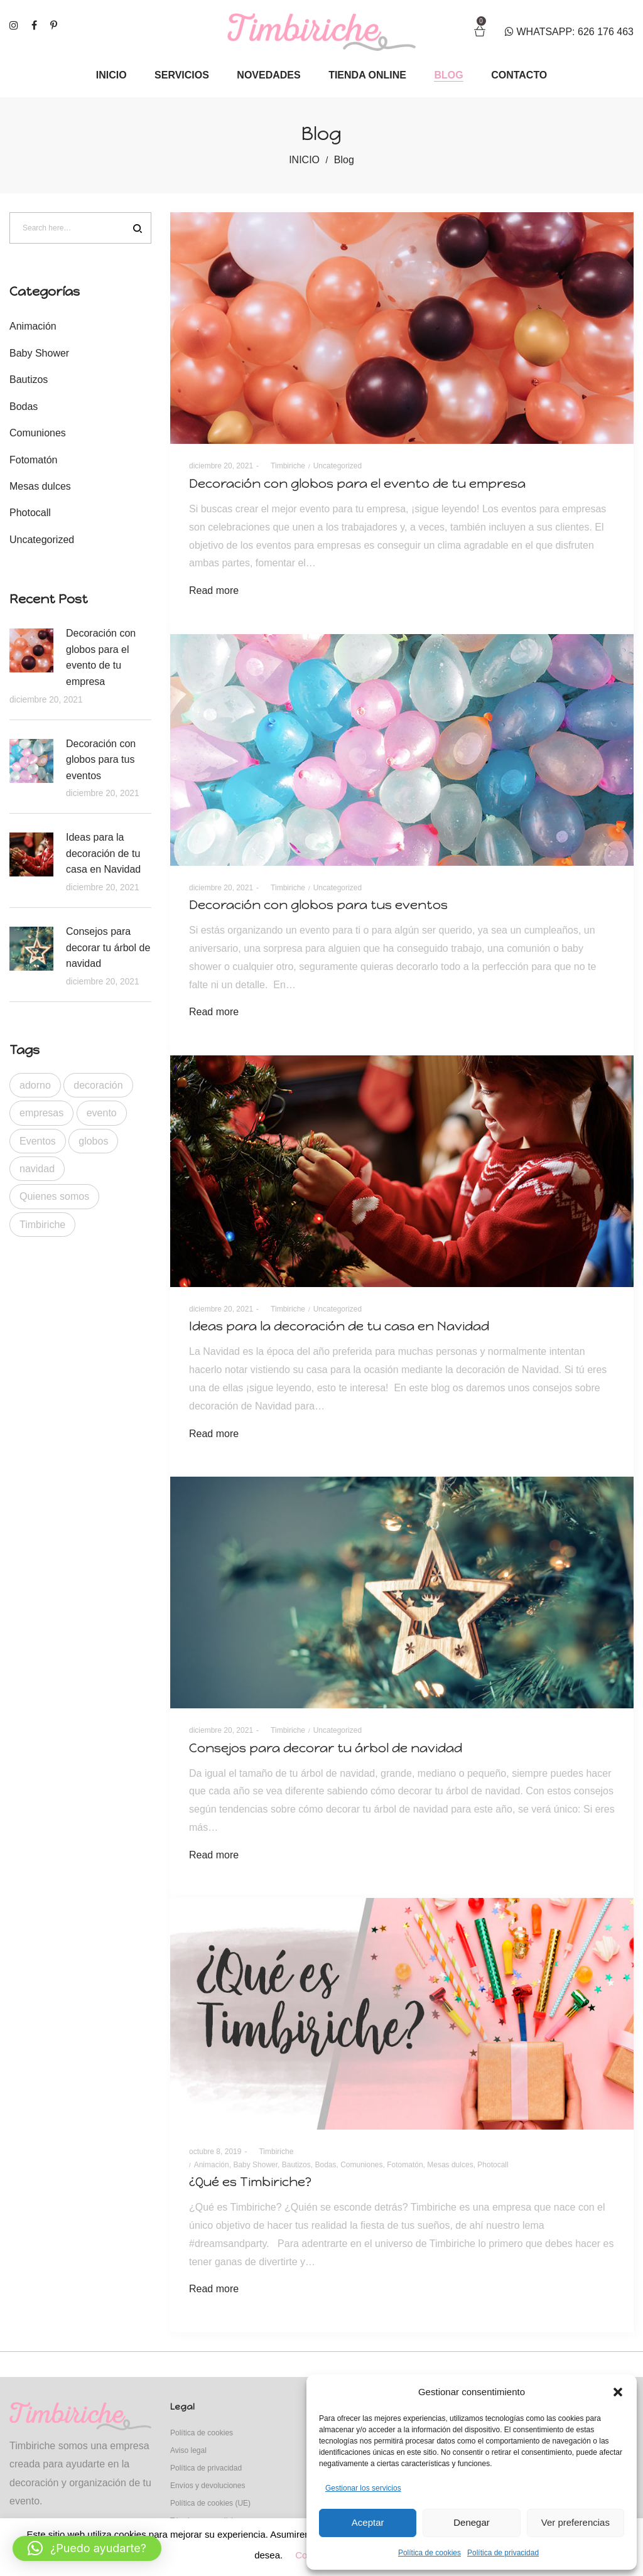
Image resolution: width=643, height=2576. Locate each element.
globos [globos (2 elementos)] (93, 1141)
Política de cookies (429, 2552)
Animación (211, 2164)
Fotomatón (405, 2164)
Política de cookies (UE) (210, 2503)
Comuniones (361, 2164)
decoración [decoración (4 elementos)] (97, 1085)
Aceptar (368, 2522)
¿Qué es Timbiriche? (250, 2181)
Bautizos (296, 2164)
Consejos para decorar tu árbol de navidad (325, 1747)
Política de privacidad (503, 2552)
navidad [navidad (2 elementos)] (37, 1168)
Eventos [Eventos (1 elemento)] (37, 1141)
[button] (618, 2392)
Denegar (471, 2522)
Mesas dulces (450, 2164)
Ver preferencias (575, 2522)
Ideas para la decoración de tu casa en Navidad (339, 1326)
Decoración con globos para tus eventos (318, 904)
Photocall (492, 2164)
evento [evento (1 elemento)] (102, 1112)
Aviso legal (188, 2450)
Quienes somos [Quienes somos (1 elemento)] (54, 1196)
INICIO (304, 159)
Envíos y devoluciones (207, 2485)
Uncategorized (337, 465)
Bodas (325, 2164)
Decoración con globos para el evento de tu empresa (357, 483)
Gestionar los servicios (363, 2488)
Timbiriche (283, 465)
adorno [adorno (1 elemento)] (35, 1085)
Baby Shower (255, 2164)
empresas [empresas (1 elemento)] (41, 1112)
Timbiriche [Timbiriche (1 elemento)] (42, 1224)
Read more (214, 590)
